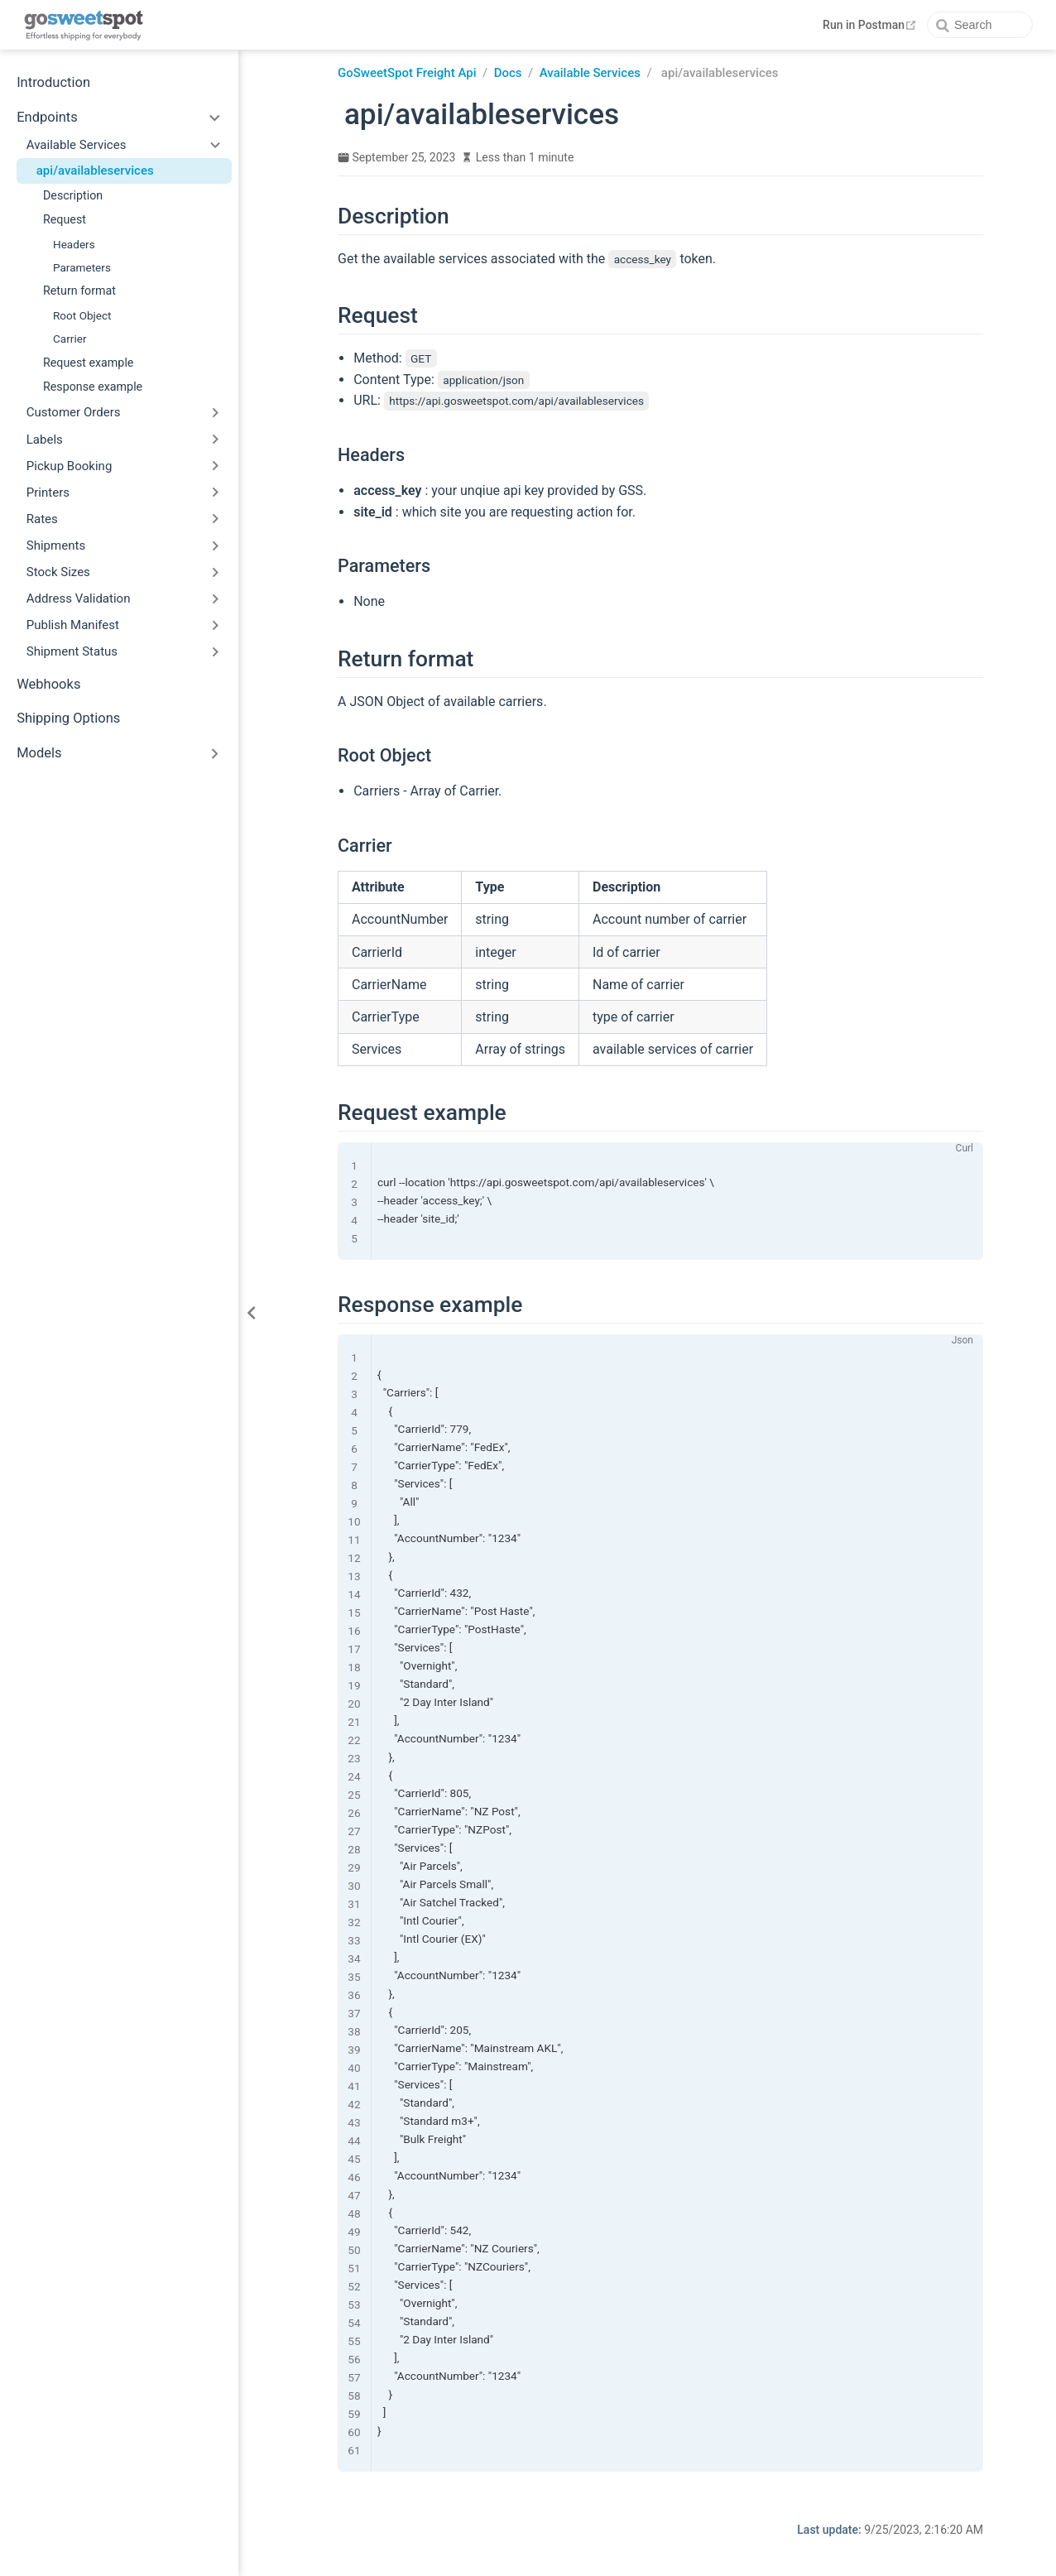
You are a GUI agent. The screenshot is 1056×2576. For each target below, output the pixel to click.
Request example (88, 362)
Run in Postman (871, 24)
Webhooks (48, 684)
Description (73, 195)
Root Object (82, 315)
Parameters (82, 267)
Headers (74, 244)
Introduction (53, 82)
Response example (92, 386)
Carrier (69, 338)
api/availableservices (95, 170)
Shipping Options (68, 718)
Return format (79, 290)
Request (64, 219)
